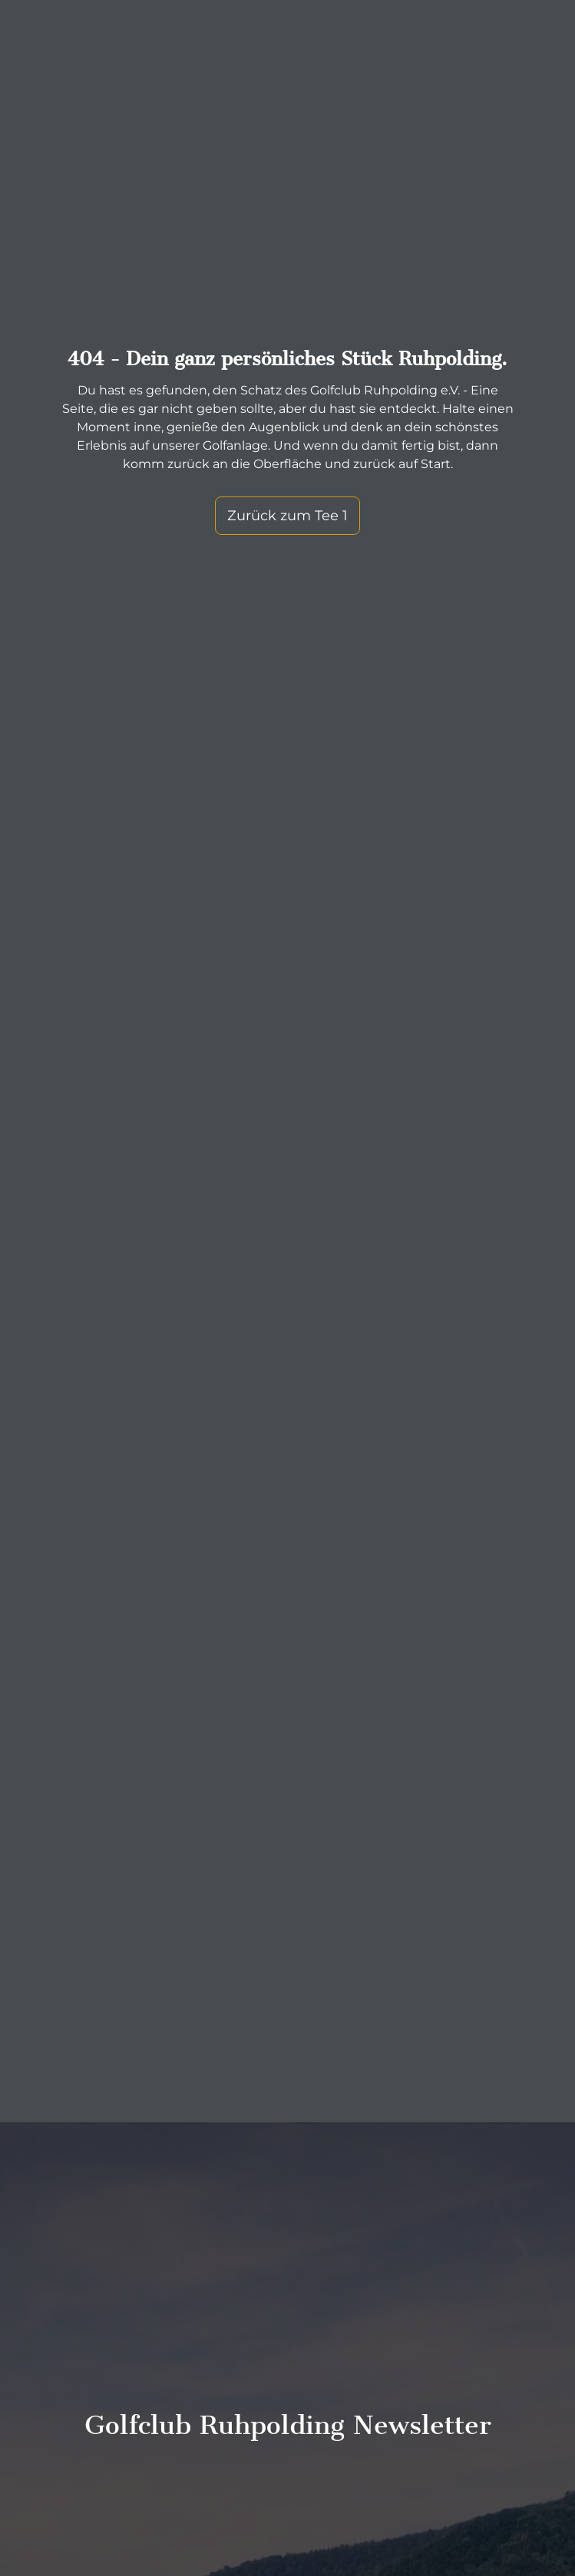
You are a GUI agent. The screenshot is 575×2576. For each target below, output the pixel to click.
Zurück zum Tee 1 (287, 471)
